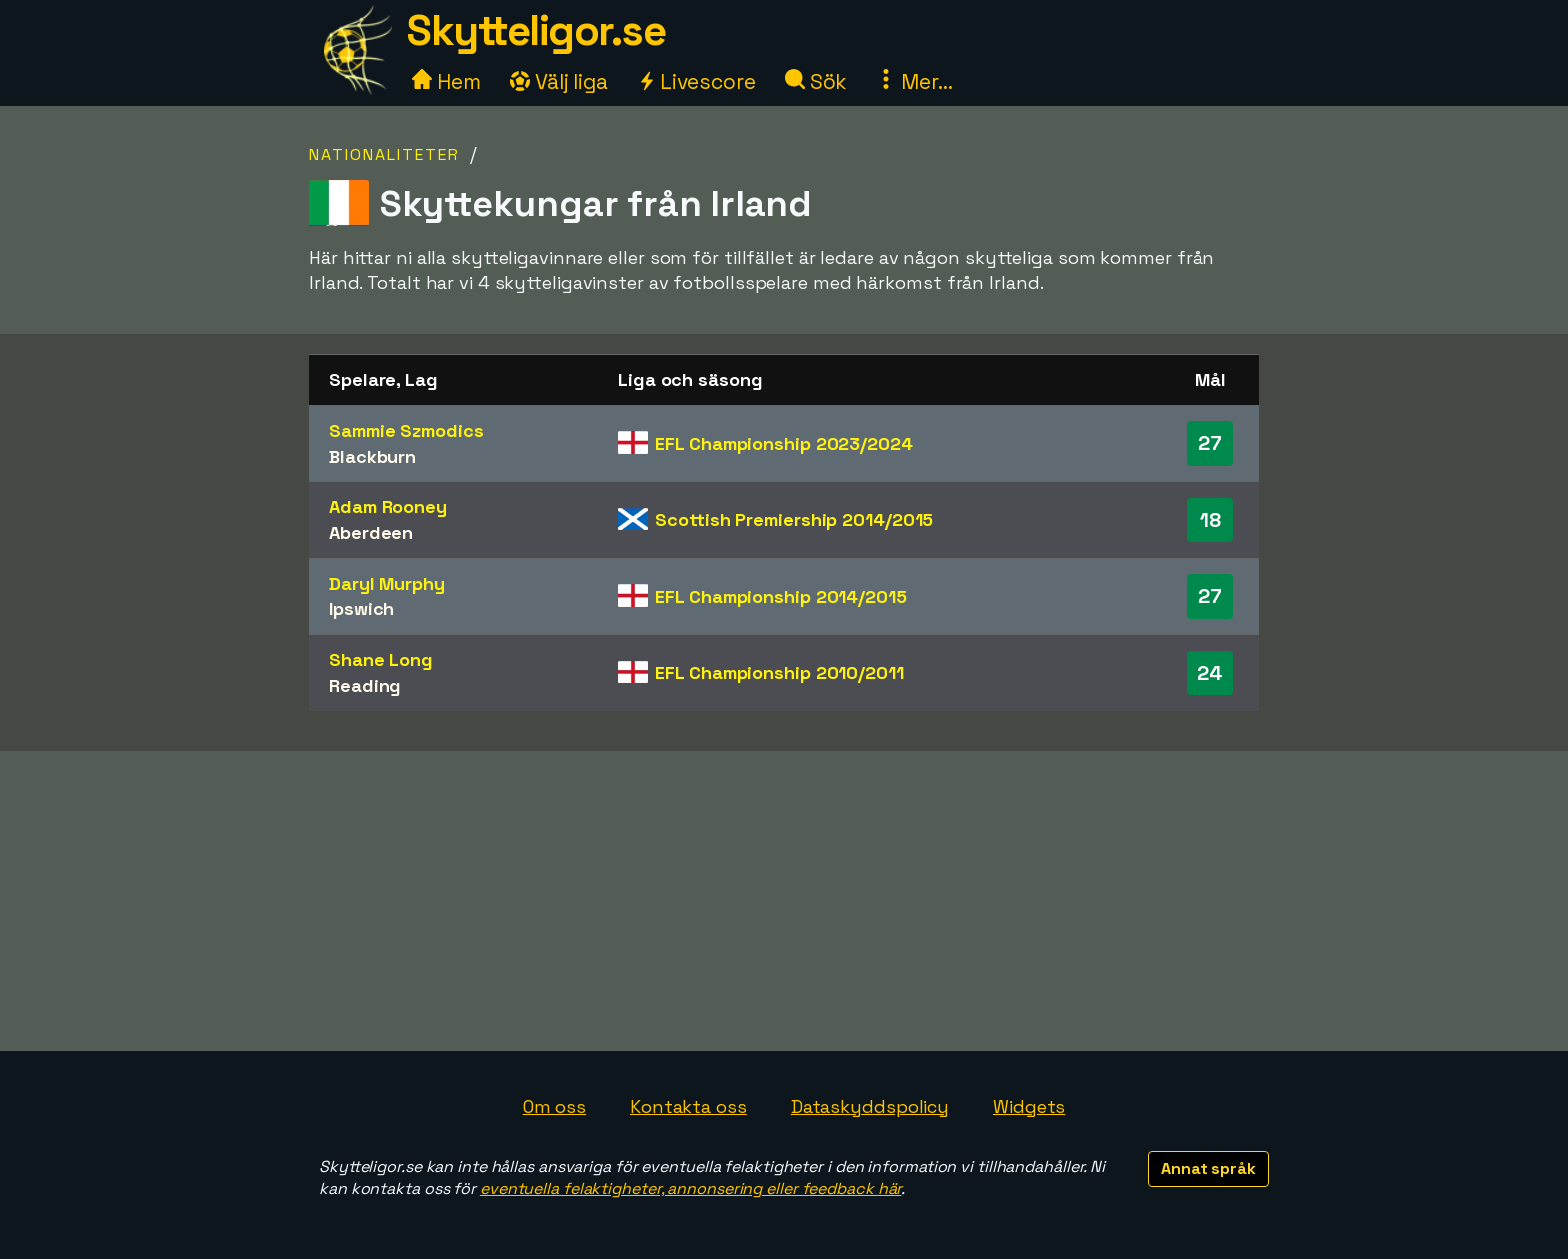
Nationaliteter (384, 154)
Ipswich (361, 608)
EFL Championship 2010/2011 (779, 672)
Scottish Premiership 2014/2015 (794, 519)
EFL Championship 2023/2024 (783, 443)
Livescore (696, 81)
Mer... (914, 81)
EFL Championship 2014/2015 (780, 596)
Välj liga (559, 81)
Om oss (554, 1106)
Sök (816, 81)
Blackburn (372, 456)
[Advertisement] (784, 901)
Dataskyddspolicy (870, 1106)
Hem (446, 81)
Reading (365, 685)
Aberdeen (371, 532)
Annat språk (1208, 1168)
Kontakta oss (688, 1106)
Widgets (1029, 1106)
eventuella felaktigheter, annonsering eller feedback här (690, 1188)
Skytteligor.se (536, 30)
